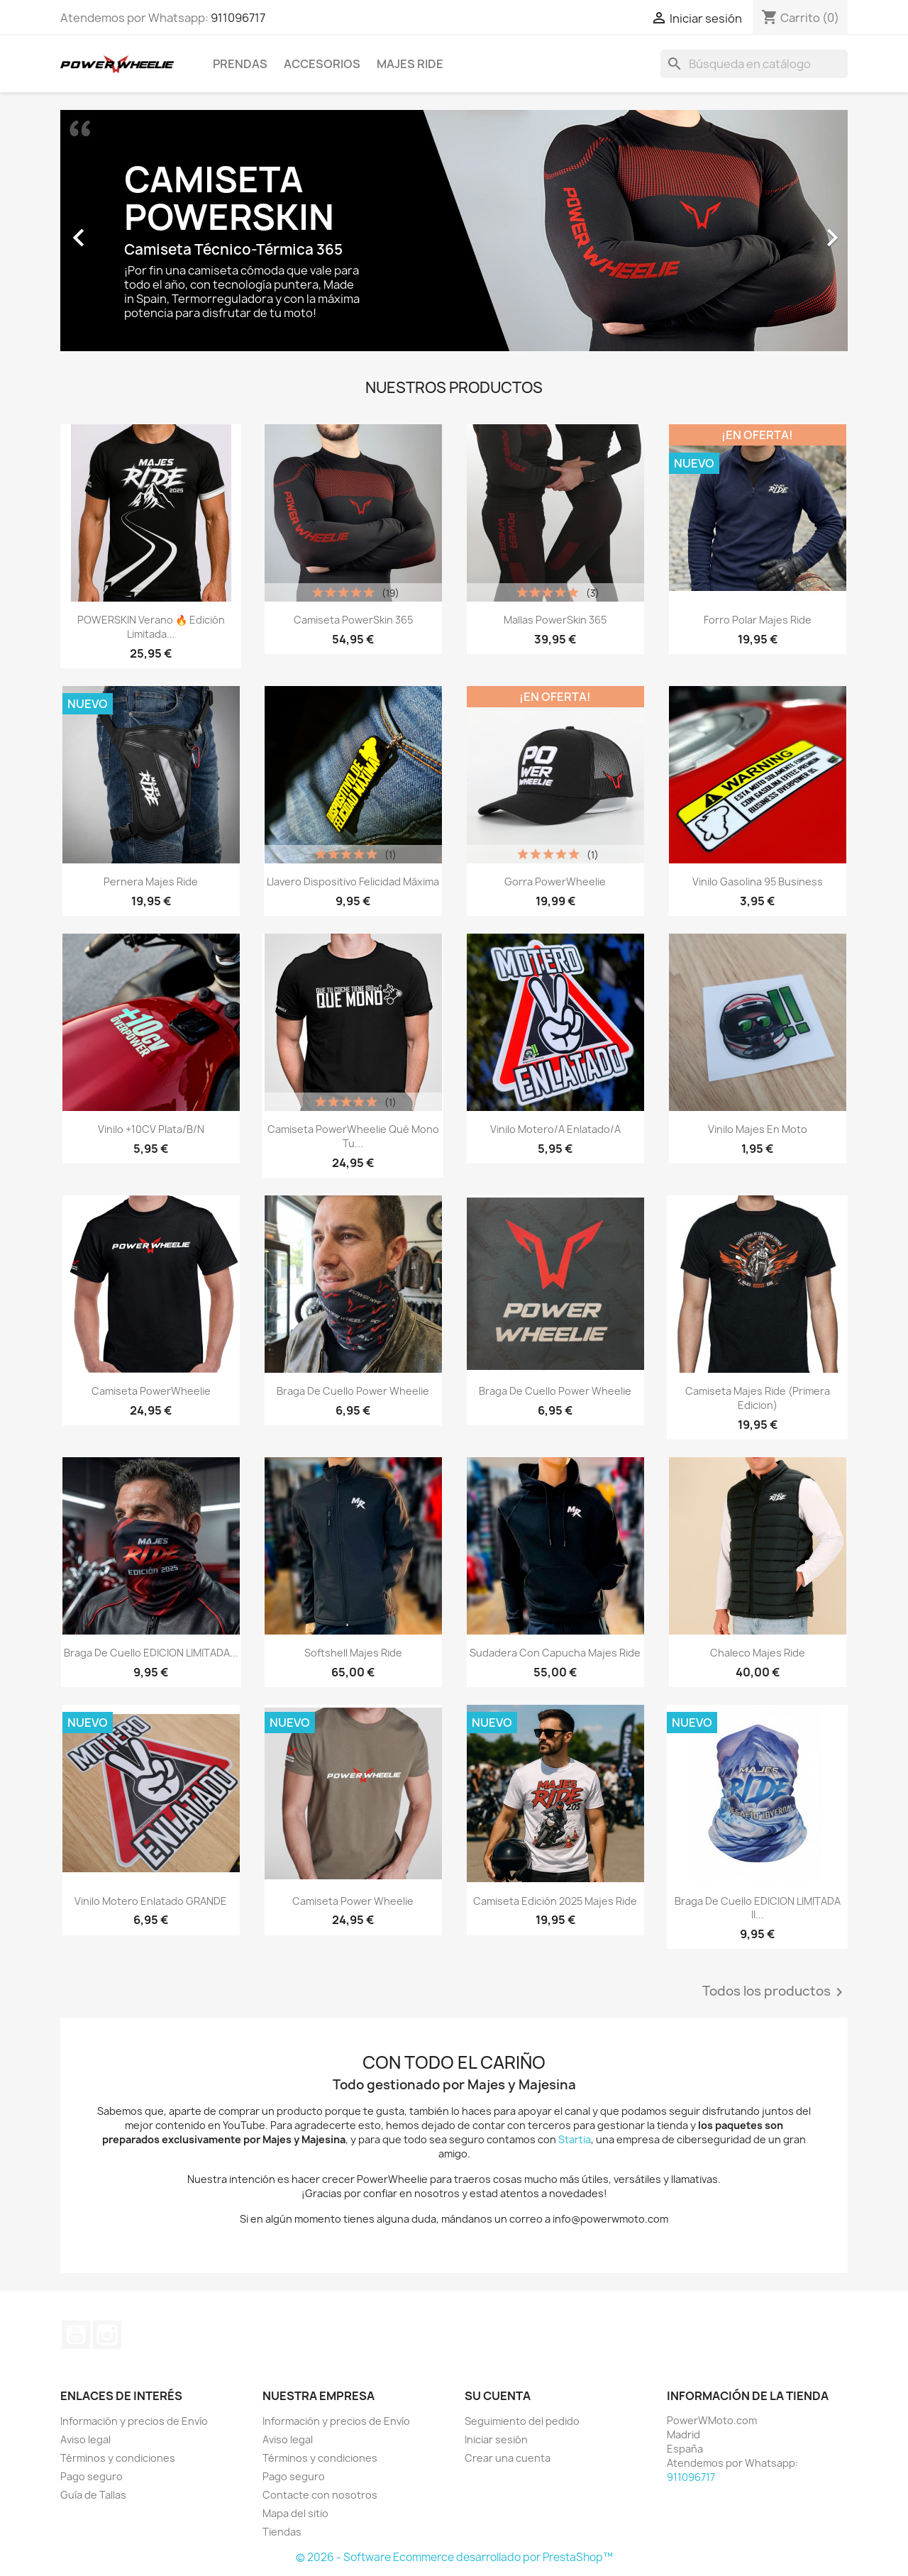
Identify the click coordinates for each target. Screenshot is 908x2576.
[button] (119, 230)
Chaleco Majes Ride (757, 1652)
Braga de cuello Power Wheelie (353, 1391)
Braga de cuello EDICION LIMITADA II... (758, 1908)
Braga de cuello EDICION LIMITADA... (151, 1652)
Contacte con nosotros (319, 2495)
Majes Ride (410, 64)
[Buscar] (754, 64)
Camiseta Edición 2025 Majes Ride (555, 1901)
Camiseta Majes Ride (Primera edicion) (757, 1398)
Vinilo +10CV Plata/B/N (151, 1129)
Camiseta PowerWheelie (151, 1391)
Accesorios (322, 64)
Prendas (240, 64)
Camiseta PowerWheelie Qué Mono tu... (353, 1136)
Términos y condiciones (117, 2458)
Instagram (107, 2335)
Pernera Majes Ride (151, 881)
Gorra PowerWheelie (555, 881)
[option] (454, 230)
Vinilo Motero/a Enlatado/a (555, 1129)
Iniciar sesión (496, 2439)
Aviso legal (85, 2439)
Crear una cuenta (507, 2458)
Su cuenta (498, 2396)
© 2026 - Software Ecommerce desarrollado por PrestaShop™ (454, 2557)
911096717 (238, 18)
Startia (574, 2139)
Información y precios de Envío (134, 2421)
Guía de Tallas (93, 2495)
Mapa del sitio (295, 2513)
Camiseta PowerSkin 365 (353, 619)
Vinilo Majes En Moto (757, 1129)
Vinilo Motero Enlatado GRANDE (150, 1901)
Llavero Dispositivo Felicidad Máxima (353, 881)
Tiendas (281, 2531)
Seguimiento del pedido (522, 2421)
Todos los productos (775, 1992)
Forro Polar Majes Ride (758, 619)
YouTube (76, 2335)
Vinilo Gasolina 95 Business (757, 881)
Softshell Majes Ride (353, 1652)
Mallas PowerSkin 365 (555, 619)
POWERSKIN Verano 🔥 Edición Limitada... (151, 627)
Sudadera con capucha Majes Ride (555, 1652)
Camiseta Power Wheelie (353, 1901)
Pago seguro (91, 2476)
